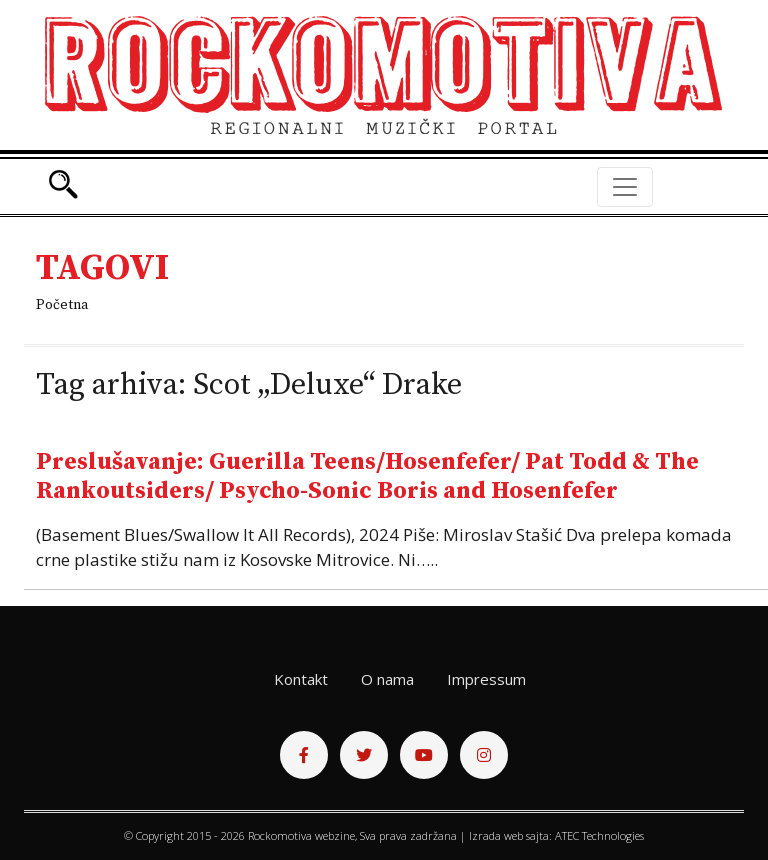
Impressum (486, 679)
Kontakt (301, 679)
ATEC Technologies (599, 835)
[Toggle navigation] (625, 187)
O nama (387, 679)
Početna (62, 305)
